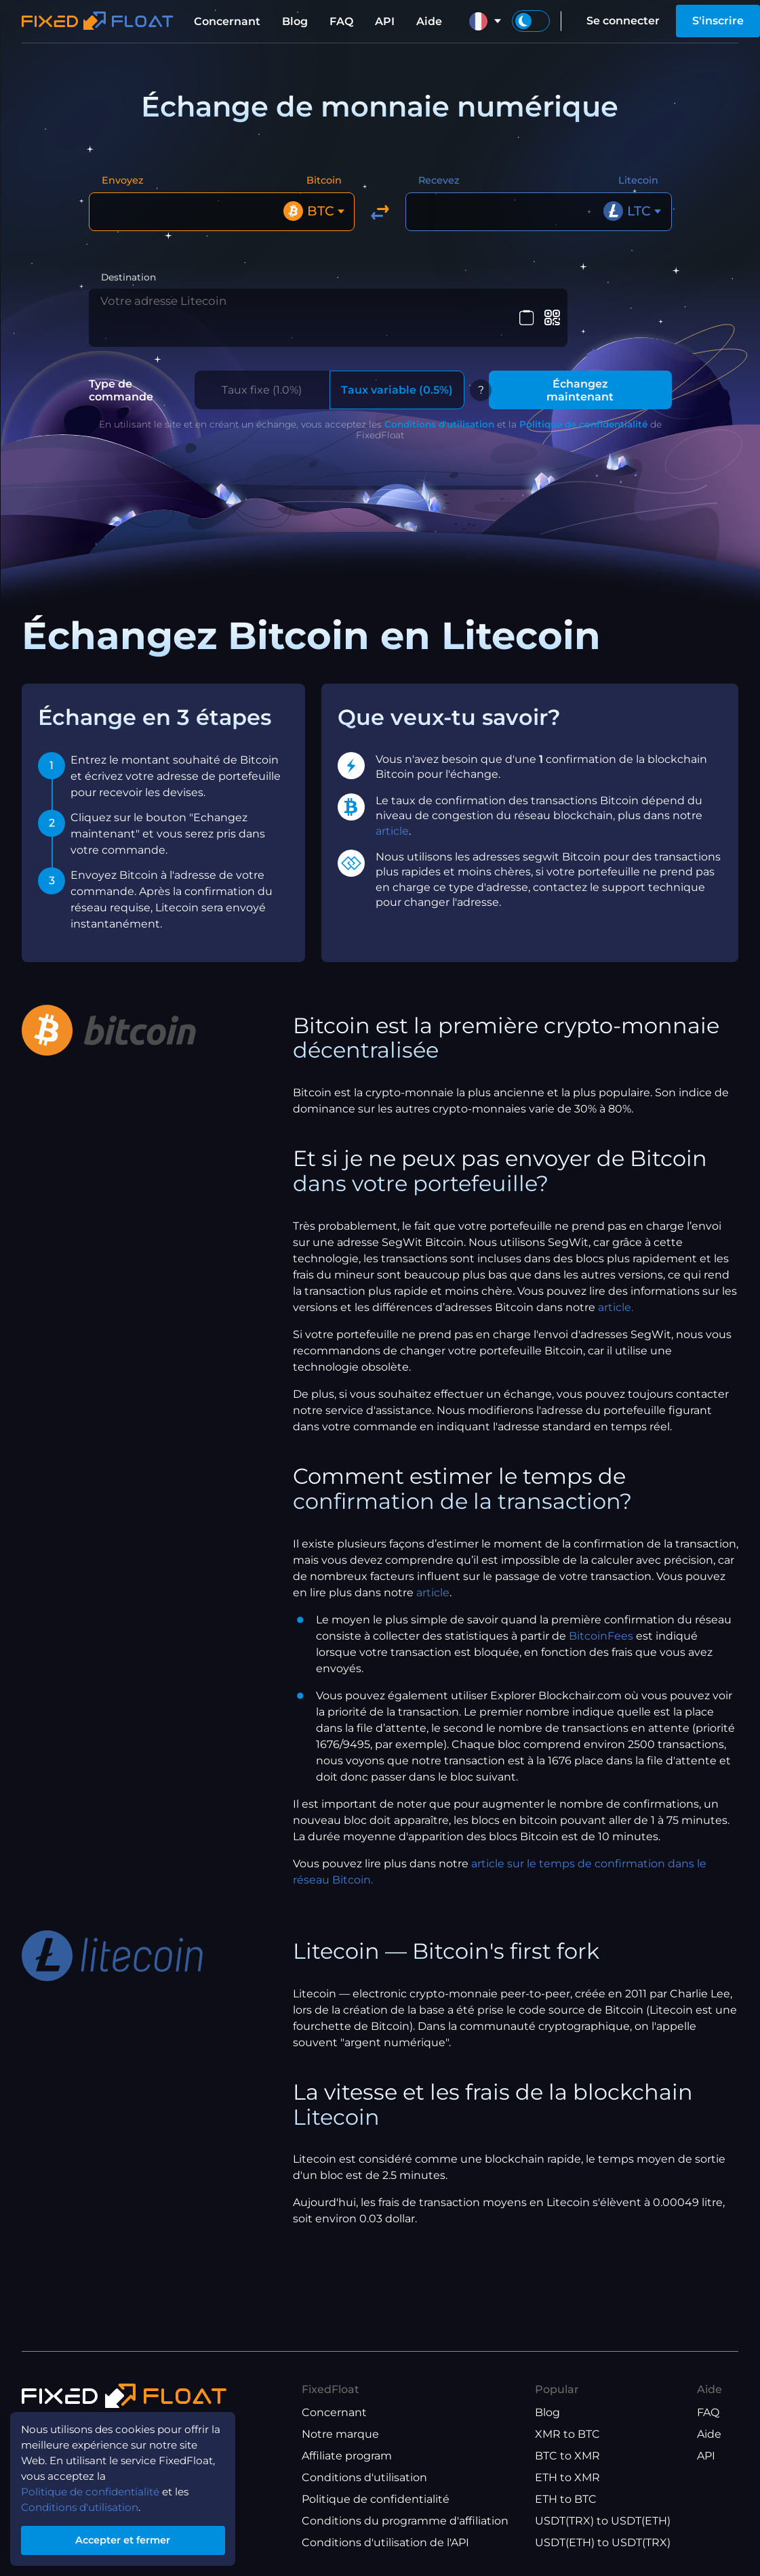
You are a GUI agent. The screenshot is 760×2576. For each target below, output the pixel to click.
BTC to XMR (567, 2455)
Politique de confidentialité (583, 406)
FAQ (341, 21)
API (385, 21)
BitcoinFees (601, 1618)
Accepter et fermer (128, 2537)
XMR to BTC (567, 2434)
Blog (295, 21)
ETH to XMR (567, 2477)
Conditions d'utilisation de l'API (385, 2542)
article (392, 813)
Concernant (227, 21)
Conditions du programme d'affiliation (405, 2520)
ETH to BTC (566, 2499)
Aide (429, 21)
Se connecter (623, 20)
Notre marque (340, 2434)
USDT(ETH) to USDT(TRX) (603, 2542)
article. (615, 1289)
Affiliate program (347, 2455)
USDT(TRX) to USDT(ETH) (603, 2520)
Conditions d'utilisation (439, 406)
